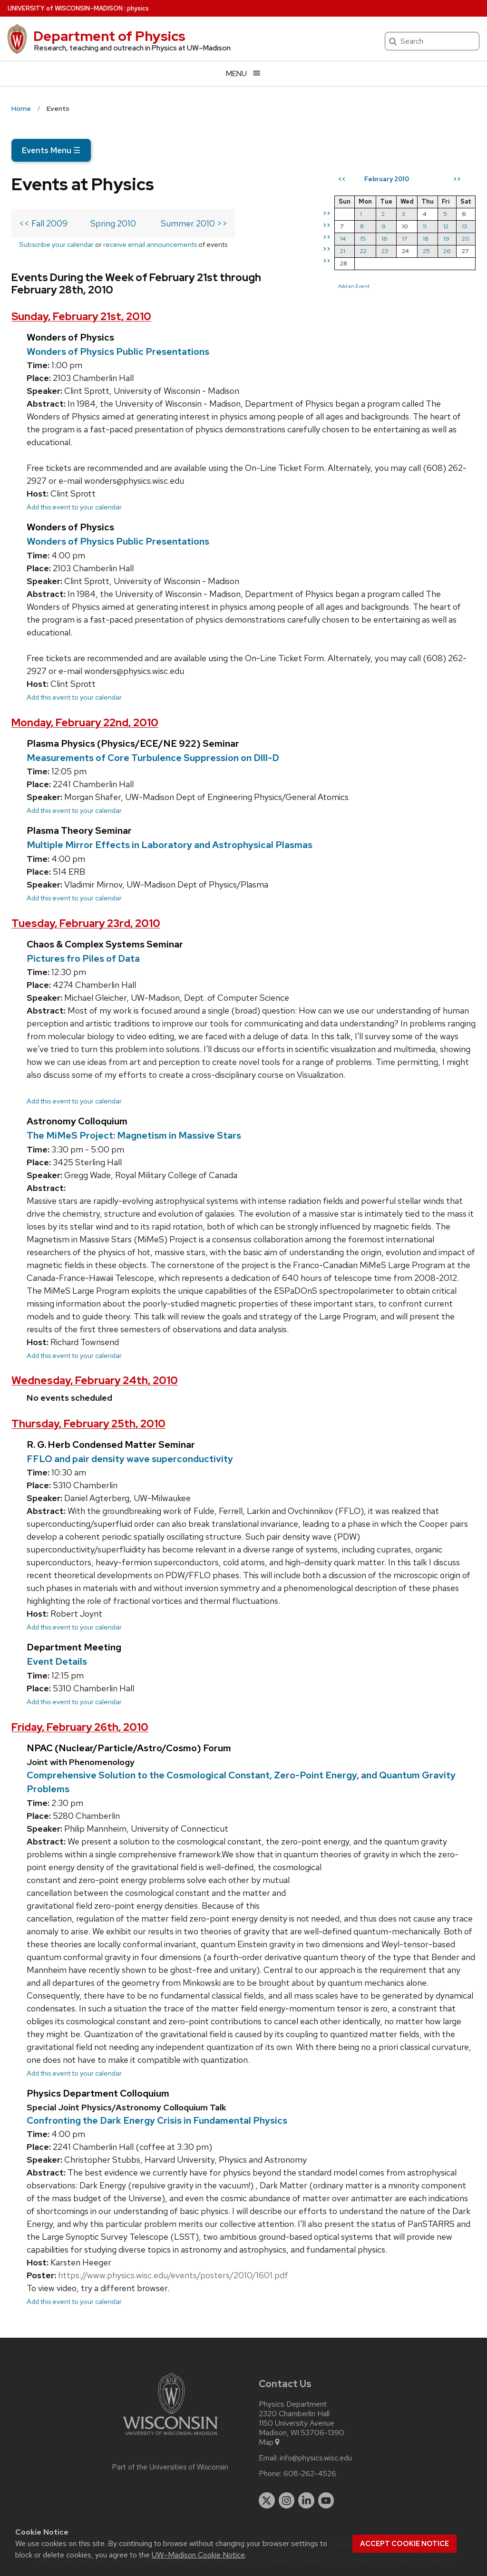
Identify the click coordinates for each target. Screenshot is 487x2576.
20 (465, 238)
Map (270, 2442)
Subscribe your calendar (56, 244)
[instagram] (287, 2500)
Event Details (57, 1661)
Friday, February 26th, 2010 (79, 1727)
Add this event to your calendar (74, 506)
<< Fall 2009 (43, 223)
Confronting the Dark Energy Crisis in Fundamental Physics (157, 2120)
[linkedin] (306, 2500)
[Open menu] (243, 73)
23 (385, 251)
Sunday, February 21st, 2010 (81, 316)
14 (343, 238)
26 (447, 251)
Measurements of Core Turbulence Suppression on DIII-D (153, 757)
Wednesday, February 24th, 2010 (94, 1380)
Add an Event (354, 286)
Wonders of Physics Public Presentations (118, 351)
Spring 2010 (113, 223)
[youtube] (326, 2500)
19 (446, 238)
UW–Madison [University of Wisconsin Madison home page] (65, 8)
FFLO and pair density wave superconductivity (130, 1459)
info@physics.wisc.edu (316, 2458)
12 (446, 226)
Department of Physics (109, 36)
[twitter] (267, 2500)
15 (363, 238)
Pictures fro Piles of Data (83, 958)
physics (138, 8)
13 (464, 226)
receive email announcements (150, 244)
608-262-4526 (309, 2473)
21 (343, 251)
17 (404, 238)
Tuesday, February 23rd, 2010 (85, 923)
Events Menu (51, 150)
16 (384, 238)
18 (425, 238)
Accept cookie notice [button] (404, 2543)
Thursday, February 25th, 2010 (88, 1424)
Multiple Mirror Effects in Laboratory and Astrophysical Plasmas (169, 845)
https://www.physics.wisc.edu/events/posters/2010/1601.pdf (173, 2275)
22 (363, 251)
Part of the (170, 2467)
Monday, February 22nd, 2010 (84, 723)
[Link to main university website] (170, 2437)
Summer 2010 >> (194, 223)
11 (424, 226)
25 (426, 251)
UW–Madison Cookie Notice (198, 2555)
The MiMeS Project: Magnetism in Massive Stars (134, 1135)
